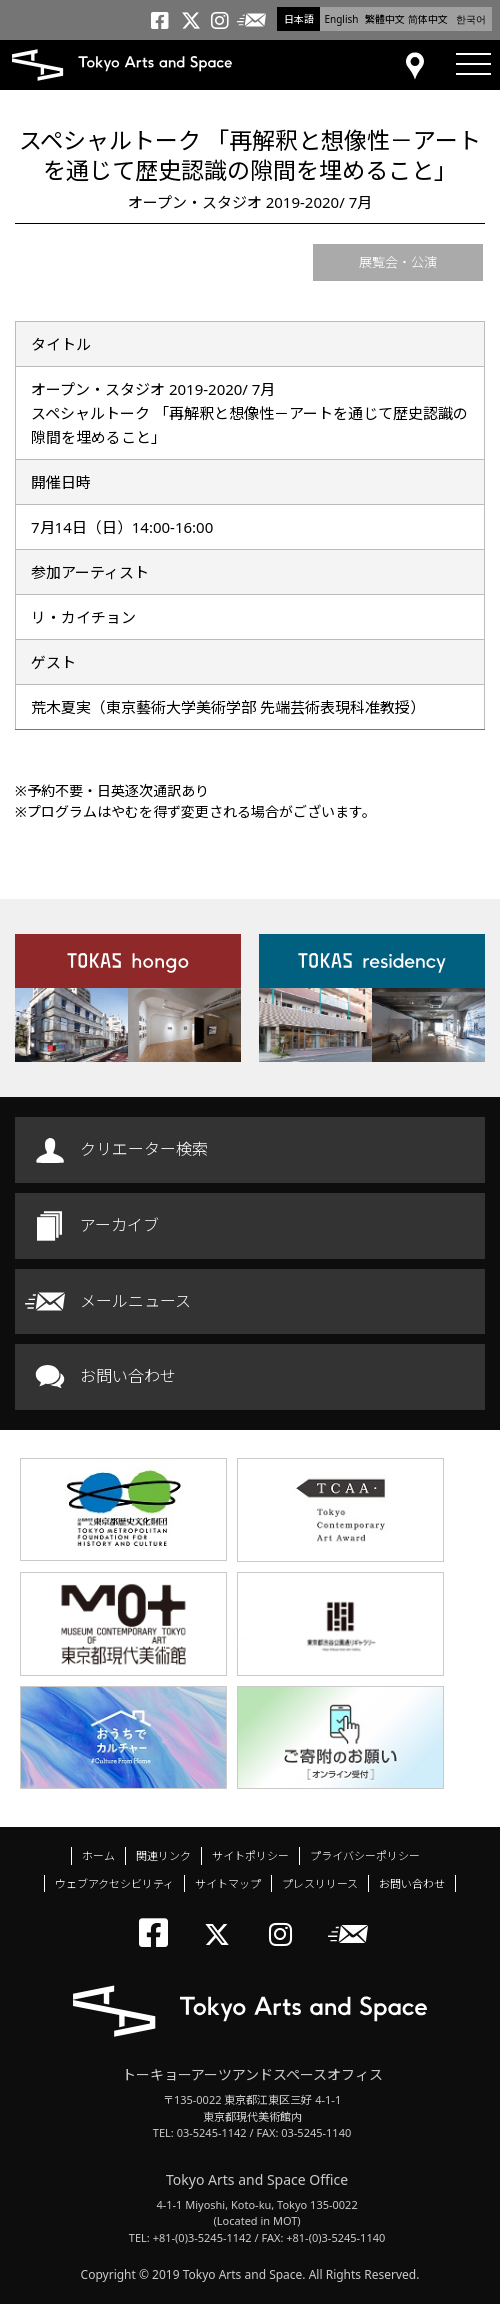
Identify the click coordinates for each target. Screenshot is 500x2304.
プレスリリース (320, 1883)
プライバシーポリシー (365, 1855)
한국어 (471, 19)
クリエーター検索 (144, 1149)
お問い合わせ (128, 1376)
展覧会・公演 (398, 262)
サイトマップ (228, 1883)
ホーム (98, 1855)
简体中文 (428, 19)
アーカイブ (119, 1225)
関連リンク (163, 1855)
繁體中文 (385, 19)
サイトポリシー (250, 1855)
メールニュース (135, 1301)
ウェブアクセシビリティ (114, 1883)
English (341, 19)
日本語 (299, 19)
